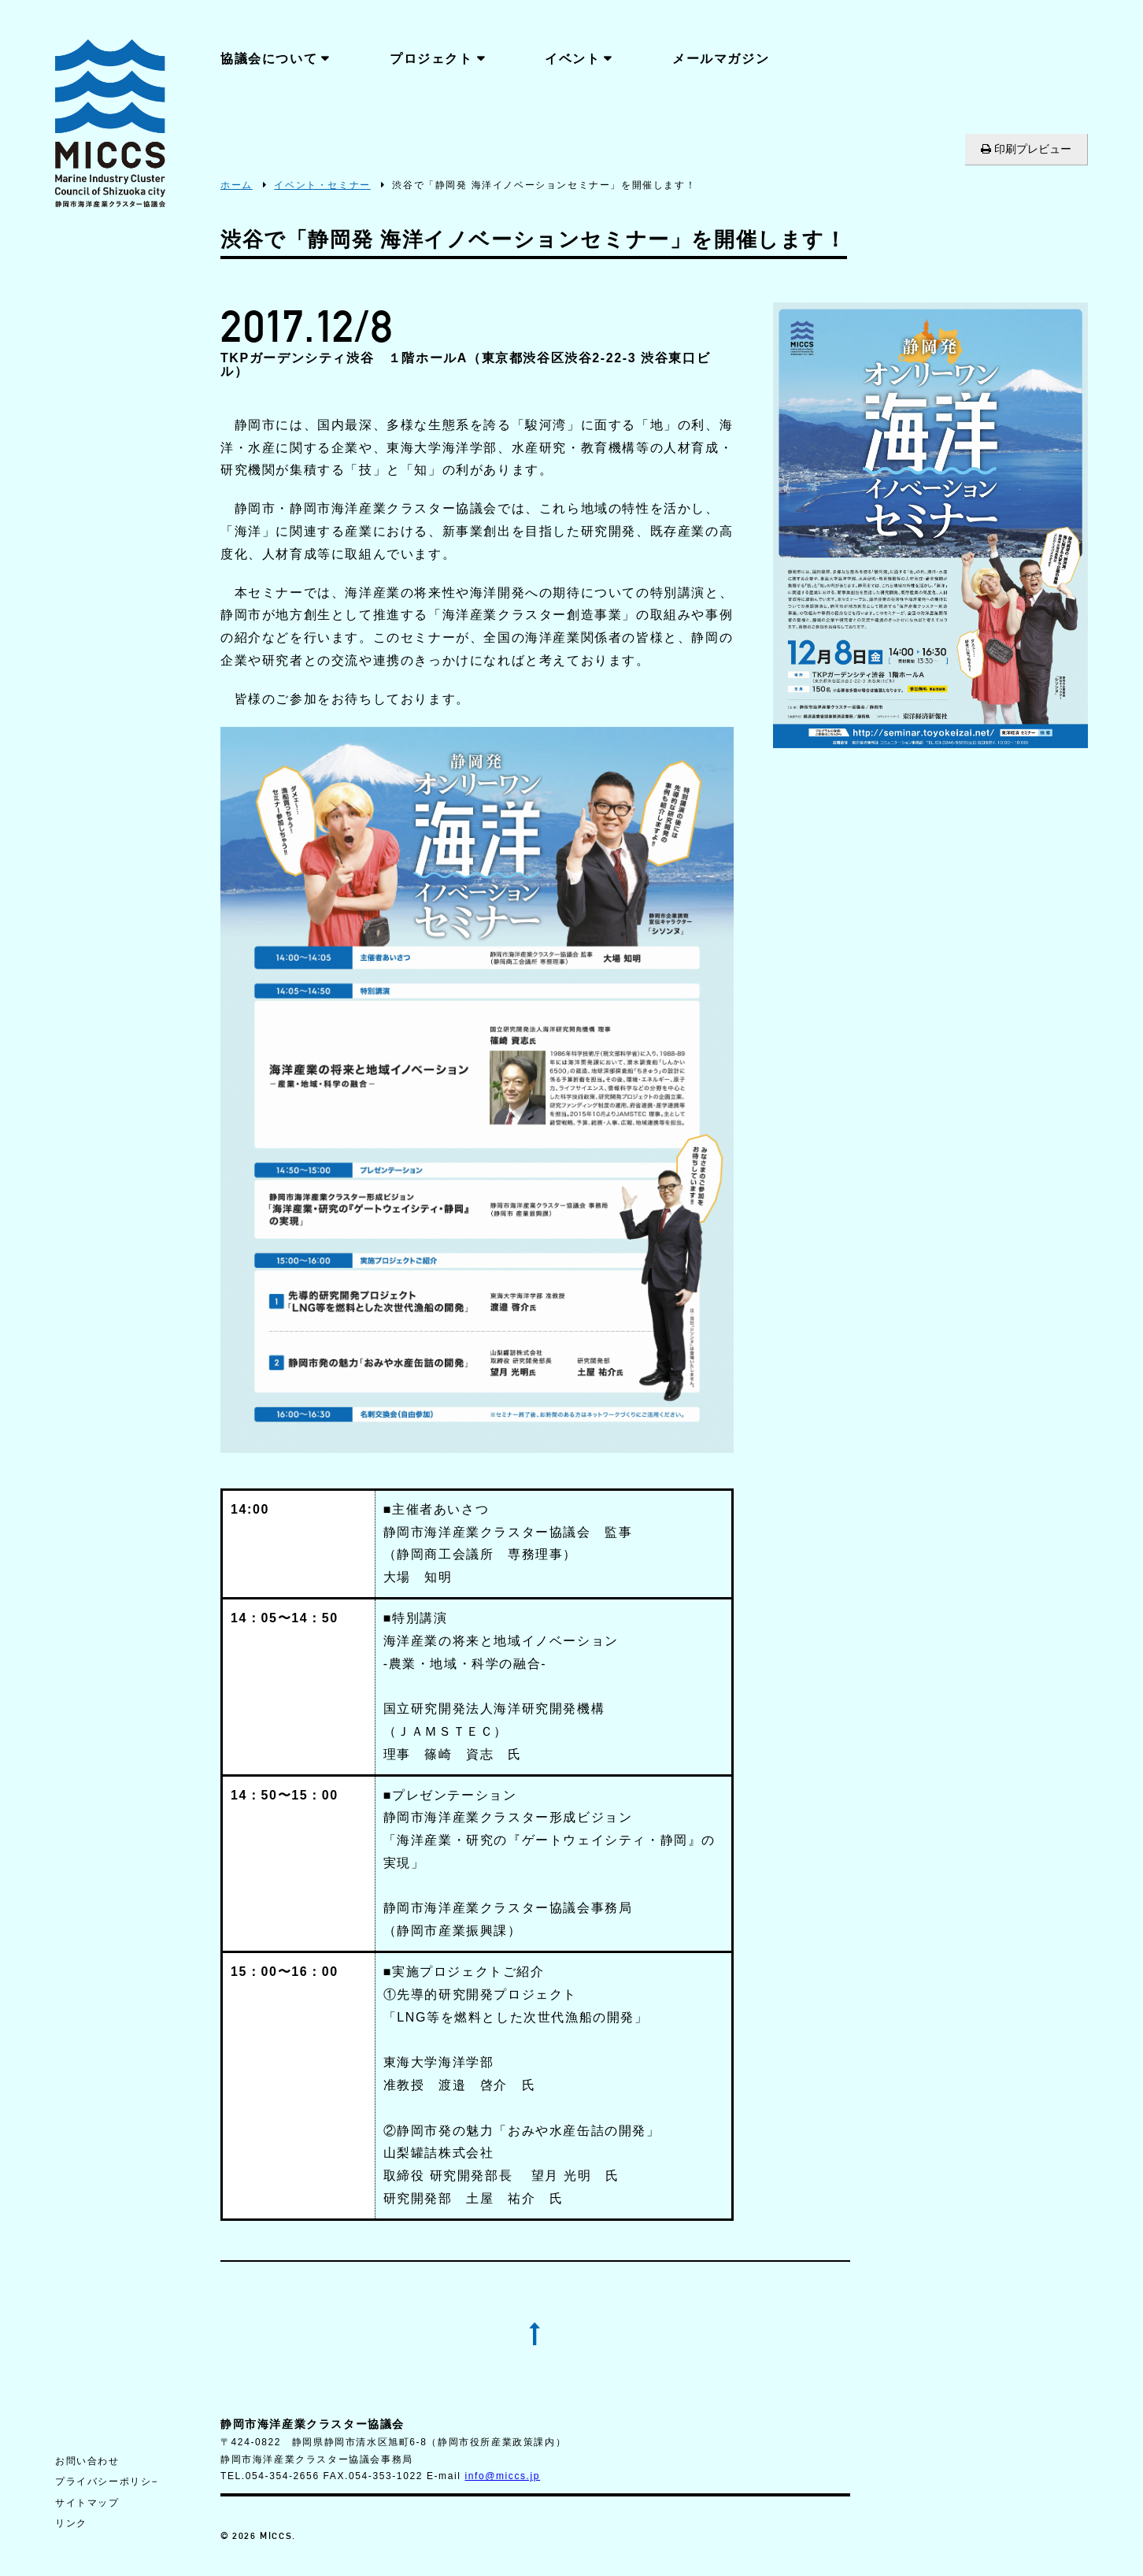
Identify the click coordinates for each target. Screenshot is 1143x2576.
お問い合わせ (87, 2461)
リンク (71, 2523)
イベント (572, 58)
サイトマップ (87, 2502)
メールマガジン (720, 58)
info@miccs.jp (502, 2475)
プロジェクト (431, 58)
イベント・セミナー (322, 185)
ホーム (236, 185)
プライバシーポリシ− (106, 2481)
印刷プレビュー (1026, 149)
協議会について (268, 58)
